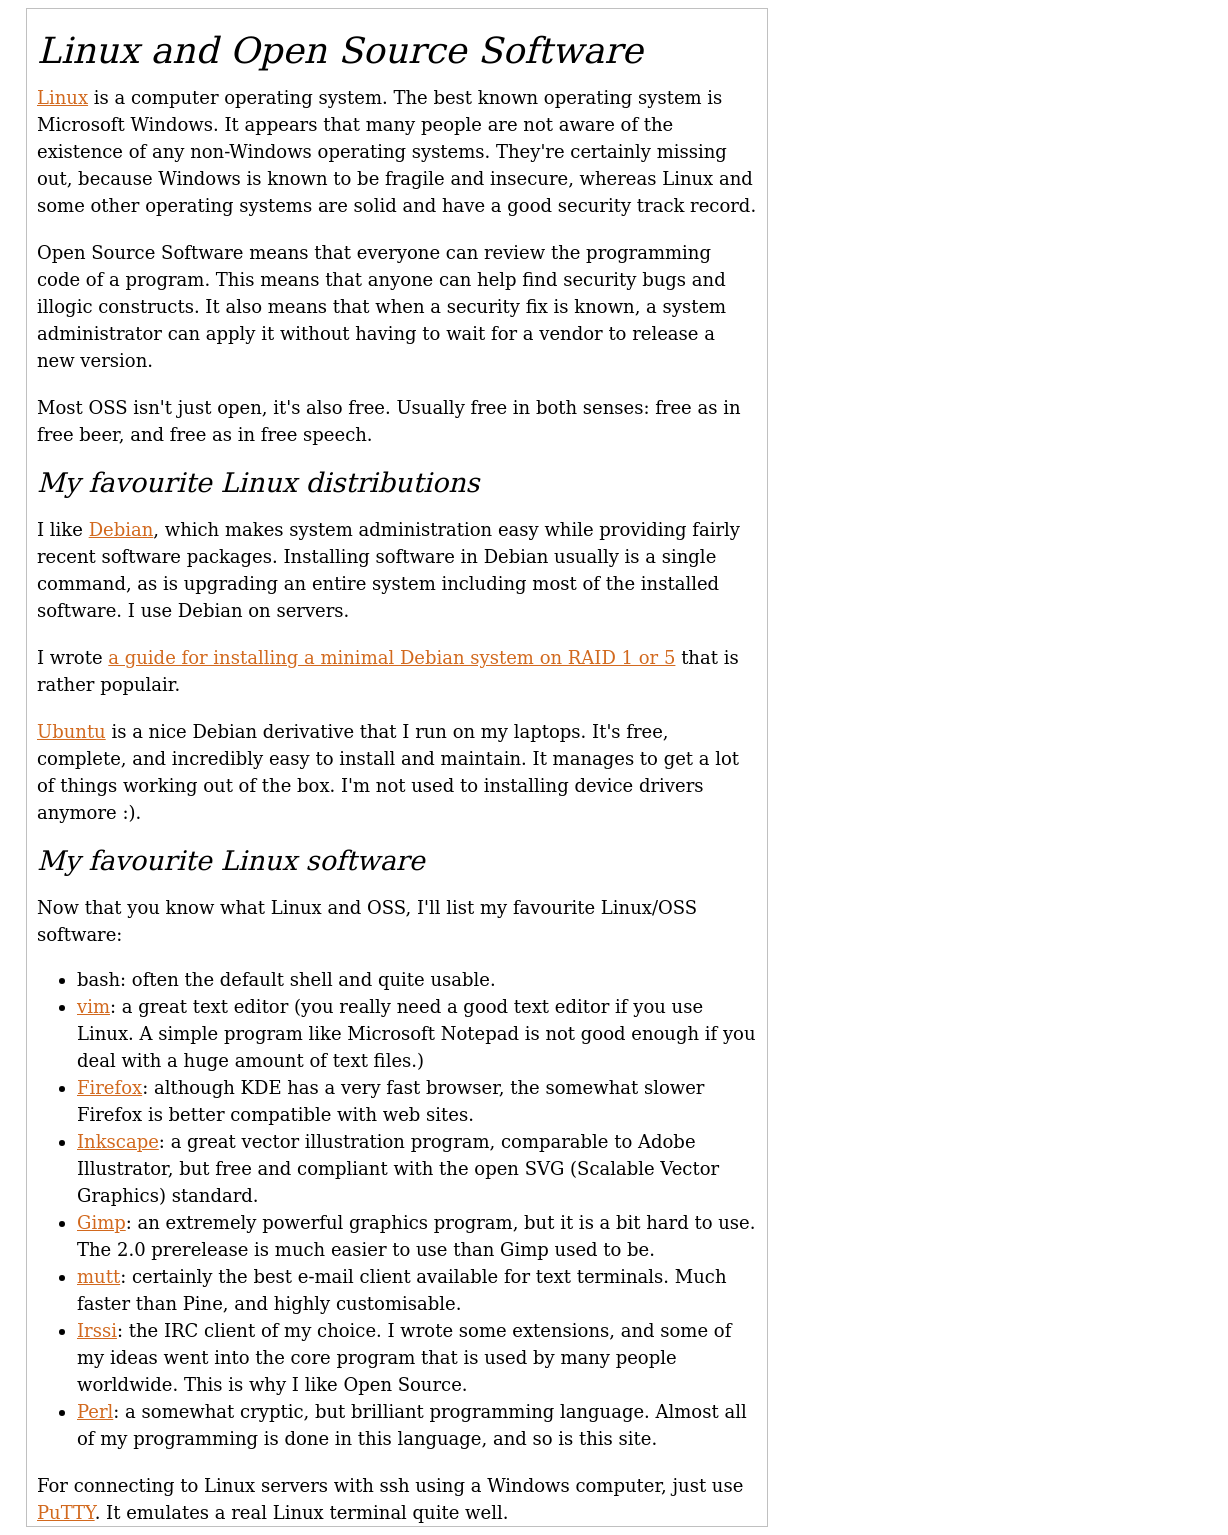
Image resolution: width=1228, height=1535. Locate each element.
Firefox (109, 1087)
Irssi (97, 1330)
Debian (121, 529)
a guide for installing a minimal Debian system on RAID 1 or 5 (391, 657)
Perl (95, 1411)
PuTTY (66, 1512)
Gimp (101, 1222)
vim (93, 1006)
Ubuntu (71, 731)
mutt (98, 1276)
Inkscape (118, 1141)
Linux (62, 97)
